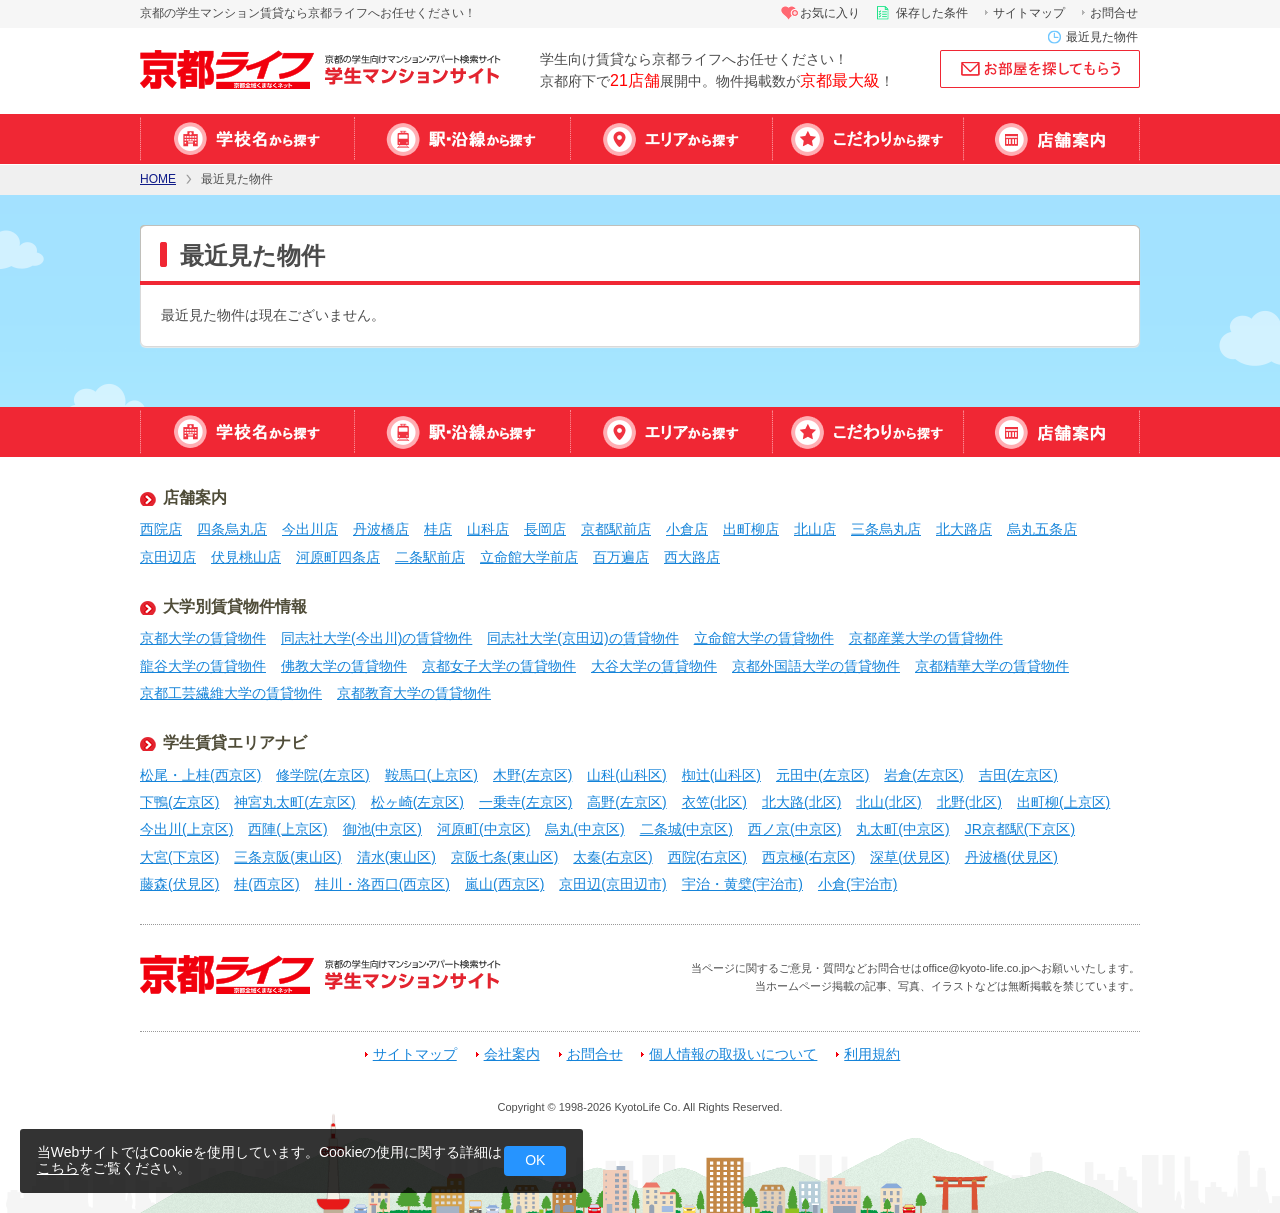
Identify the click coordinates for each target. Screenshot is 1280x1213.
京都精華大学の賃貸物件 (992, 666)
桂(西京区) (266, 884)
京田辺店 (168, 557)
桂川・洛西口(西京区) (382, 884)
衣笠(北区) (714, 802)
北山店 (815, 529)
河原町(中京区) (483, 829)
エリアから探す (671, 139)
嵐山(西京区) (504, 884)
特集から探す (867, 139)
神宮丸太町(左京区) (294, 802)
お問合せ (1114, 13)
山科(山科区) (626, 775)
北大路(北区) (801, 802)
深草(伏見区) (909, 857)
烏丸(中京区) (584, 829)
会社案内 (512, 1054)
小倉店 (687, 529)
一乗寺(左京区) (525, 802)
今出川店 (310, 529)
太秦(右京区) (612, 857)
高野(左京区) (626, 802)
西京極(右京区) (808, 857)
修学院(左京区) (322, 775)
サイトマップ (1029, 13)
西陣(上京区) (287, 829)
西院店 (161, 529)
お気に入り (830, 13)
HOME (158, 179)
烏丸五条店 (1042, 529)
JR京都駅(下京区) (1020, 829)
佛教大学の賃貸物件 (344, 666)
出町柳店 (751, 529)
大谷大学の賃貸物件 (654, 666)
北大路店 (964, 529)
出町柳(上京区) (1063, 802)
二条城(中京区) (686, 829)
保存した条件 (932, 13)
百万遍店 (621, 557)
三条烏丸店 (886, 529)
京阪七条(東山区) (504, 857)
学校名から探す (247, 139)
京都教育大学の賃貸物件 (414, 693)
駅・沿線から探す (462, 139)
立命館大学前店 (529, 557)
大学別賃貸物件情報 (235, 606)
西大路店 (692, 557)
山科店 (488, 529)
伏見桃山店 (246, 557)
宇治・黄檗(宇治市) (742, 884)
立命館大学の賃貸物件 (764, 638)
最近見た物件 (1102, 37)
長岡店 (545, 529)
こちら (58, 1168)
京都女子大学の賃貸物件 (499, 666)
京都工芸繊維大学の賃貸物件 (231, 693)
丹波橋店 (381, 529)
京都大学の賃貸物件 (203, 638)
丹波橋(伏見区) (1011, 857)
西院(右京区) (707, 857)
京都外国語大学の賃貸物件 (816, 666)
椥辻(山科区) (721, 775)
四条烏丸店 (232, 529)
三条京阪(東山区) (287, 857)
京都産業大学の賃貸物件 (926, 638)
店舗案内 (1051, 139)
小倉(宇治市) (857, 884)
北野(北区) (969, 802)
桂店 (438, 529)
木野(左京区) (532, 775)
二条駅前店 (430, 557)
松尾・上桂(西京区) (200, 775)
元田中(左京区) (822, 775)
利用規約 (872, 1054)
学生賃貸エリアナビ (235, 742)
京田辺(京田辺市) (612, 884)
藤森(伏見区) (179, 884)
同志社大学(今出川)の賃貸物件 (376, 638)
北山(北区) (888, 802)
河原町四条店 (338, 557)
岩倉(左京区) (923, 775)
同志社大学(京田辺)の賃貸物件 (582, 638)
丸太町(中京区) (902, 829)
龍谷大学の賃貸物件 (203, 666)
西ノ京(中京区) (794, 829)
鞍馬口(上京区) (431, 775)
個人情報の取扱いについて (733, 1054)
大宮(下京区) (179, 857)
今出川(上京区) (186, 829)
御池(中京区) (382, 829)
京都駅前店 (616, 529)
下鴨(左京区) (179, 802)
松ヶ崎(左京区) (417, 802)
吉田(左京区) (1018, 775)
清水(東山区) (396, 857)
